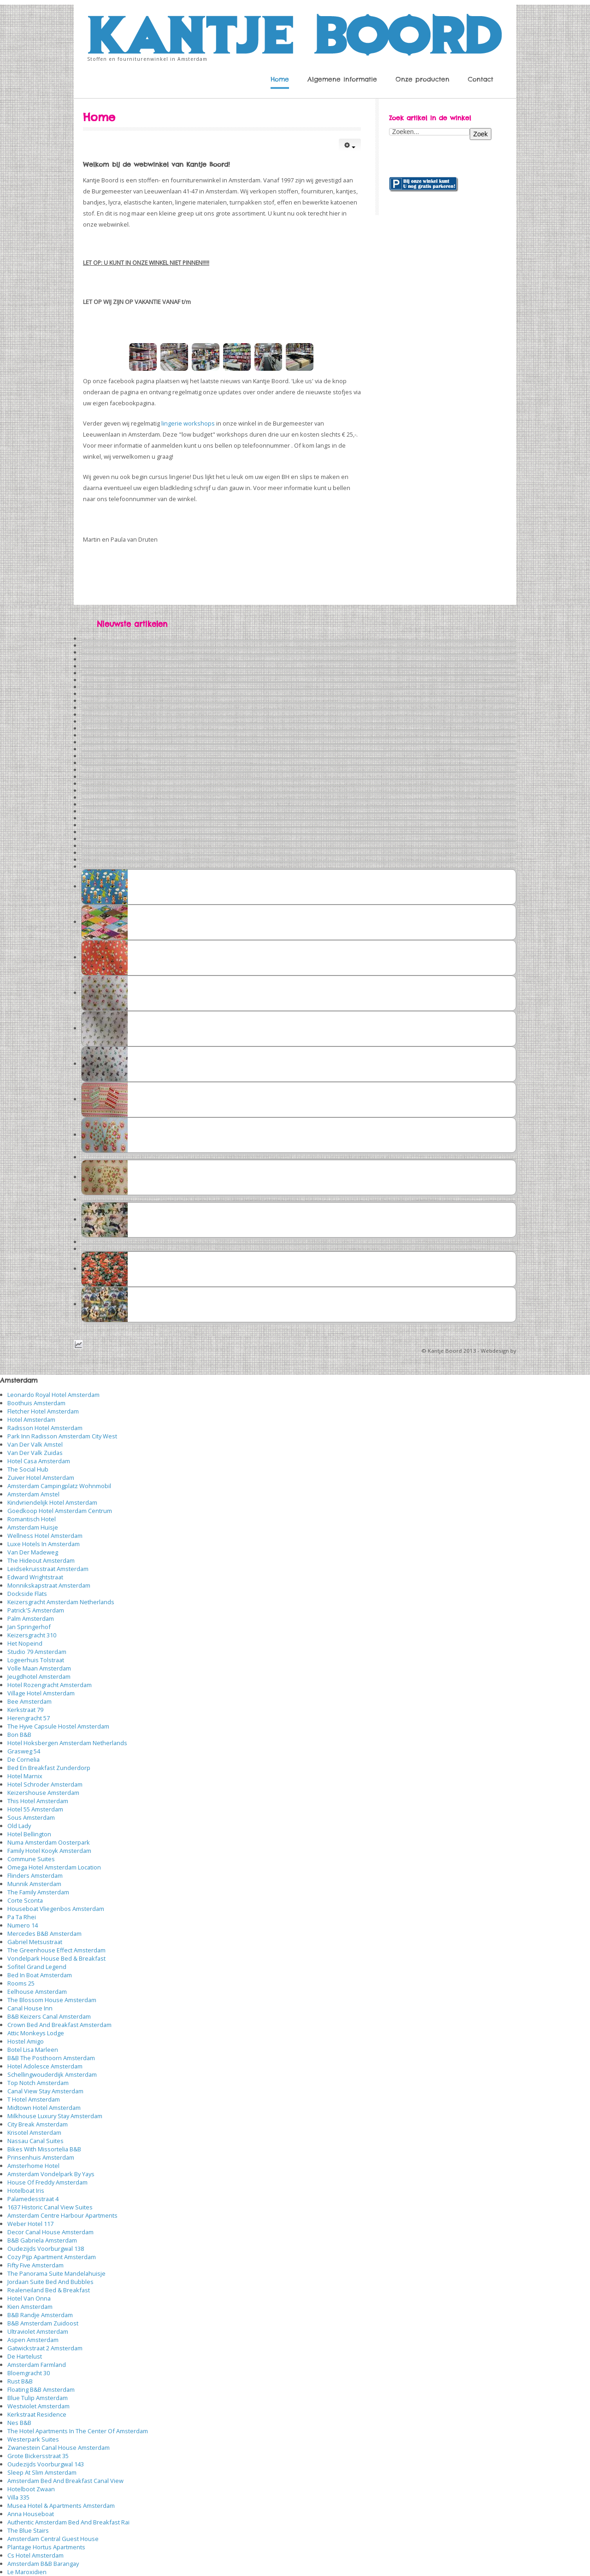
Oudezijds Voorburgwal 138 (45, 2248)
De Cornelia (23, 1759)
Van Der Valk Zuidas (35, 1453)
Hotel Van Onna (29, 2298)
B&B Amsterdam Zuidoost (42, 2323)
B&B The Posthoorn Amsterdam (51, 2058)
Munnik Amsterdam (34, 1884)
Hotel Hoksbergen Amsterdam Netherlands (67, 1743)
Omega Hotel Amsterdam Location (54, 1867)
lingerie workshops (188, 423)
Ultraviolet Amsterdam (37, 2331)
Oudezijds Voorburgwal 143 (45, 2464)
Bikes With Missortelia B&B (44, 2149)
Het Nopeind (24, 1643)
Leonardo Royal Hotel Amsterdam (53, 1394)
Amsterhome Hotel (33, 2165)
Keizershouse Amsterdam (43, 1792)
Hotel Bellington (29, 1834)
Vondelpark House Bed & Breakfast (56, 1958)
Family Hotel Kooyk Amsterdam (49, 1850)
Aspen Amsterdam (33, 2340)
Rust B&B (20, 2381)
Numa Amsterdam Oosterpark (48, 1842)
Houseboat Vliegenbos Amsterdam (55, 1908)
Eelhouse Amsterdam (37, 1991)
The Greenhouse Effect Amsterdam (56, 1950)
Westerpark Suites (33, 2439)
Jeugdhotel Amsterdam (39, 1676)
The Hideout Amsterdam (41, 1560)
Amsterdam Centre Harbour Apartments (62, 2215)
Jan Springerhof (29, 1627)
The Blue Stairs (28, 2530)
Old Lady (19, 1826)
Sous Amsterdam (31, 1817)
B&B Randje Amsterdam (40, 2315)
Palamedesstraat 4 (33, 2199)
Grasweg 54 (23, 1751)
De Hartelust (24, 2356)
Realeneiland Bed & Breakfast (48, 2290)
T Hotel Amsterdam (33, 2099)
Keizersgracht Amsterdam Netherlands (60, 1602)
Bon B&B (19, 1734)
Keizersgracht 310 (31, 1635)
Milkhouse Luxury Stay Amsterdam (54, 2116)
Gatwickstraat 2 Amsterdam (45, 2348)
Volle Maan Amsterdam (39, 1668)
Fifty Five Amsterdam (35, 2265)
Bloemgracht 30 (28, 2373)
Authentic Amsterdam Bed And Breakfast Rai (68, 2522)
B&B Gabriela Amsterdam (42, 2240)
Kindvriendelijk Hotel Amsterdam (52, 1502)
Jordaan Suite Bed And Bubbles (50, 2282)
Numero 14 (22, 1925)
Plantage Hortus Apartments (46, 2547)
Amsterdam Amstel (33, 1494)
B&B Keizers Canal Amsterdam (49, 2016)
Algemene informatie (342, 79)
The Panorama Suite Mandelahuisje (56, 2273)
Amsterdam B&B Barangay (43, 2563)
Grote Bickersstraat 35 (38, 2456)
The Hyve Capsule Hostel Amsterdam (58, 1726)
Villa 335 (18, 2497)
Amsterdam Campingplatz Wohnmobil (59, 1486)
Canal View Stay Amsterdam (45, 2091)
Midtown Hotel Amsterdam (44, 2107)
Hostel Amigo (25, 2041)
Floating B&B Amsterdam (41, 2389)
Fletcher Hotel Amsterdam (43, 1411)
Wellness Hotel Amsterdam (45, 1535)
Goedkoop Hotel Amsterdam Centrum (59, 1511)
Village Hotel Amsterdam (41, 1693)
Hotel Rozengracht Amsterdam (49, 1685)
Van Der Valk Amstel (35, 1444)
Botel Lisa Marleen (32, 2049)
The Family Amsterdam (38, 1892)
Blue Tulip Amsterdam (37, 2398)
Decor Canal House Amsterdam (50, 2232)
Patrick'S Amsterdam (35, 1610)
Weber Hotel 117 (30, 2224)
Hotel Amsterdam (31, 1419)
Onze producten (422, 79)
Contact (480, 79)
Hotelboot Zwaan (31, 2489)
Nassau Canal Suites (35, 2141)
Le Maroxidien (27, 2572)
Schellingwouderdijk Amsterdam (52, 2074)
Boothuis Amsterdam (36, 1403)
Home (280, 79)
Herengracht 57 (28, 1718)
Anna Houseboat (30, 2514)
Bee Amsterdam (29, 1701)
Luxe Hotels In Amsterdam (43, 1544)
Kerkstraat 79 (25, 1710)
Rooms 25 (21, 1983)
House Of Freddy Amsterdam (47, 2182)
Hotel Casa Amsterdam (38, 1461)
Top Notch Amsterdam (38, 2083)
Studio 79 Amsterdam (36, 1651)
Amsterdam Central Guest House (53, 2539)
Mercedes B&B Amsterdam (44, 1933)
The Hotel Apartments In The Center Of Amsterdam (77, 2431)
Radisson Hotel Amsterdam (45, 1428)
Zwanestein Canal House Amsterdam (58, 2447)
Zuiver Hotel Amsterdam (40, 1477)
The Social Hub (27, 1469)
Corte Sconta (25, 1900)
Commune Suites (31, 1859)
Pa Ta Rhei (21, 1917)
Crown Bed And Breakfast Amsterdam (59, 2025)
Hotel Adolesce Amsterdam (45, 2066)
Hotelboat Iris (25, 2190)
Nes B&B (19, 2422)
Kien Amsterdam (30, 2306)
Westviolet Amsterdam (38, 2406)
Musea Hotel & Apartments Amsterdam (61, 2505)
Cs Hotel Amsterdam (35, 2555)
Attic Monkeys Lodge (35, 2033)
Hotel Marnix (24, 1776)
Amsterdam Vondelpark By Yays (50, 2174)
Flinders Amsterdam (35, 1875)
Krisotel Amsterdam (34, 2132)
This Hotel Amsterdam (37, 1801)
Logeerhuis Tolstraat (35, 1660)
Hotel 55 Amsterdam (35, 1809)
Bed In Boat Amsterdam (39, 1975)
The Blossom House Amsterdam (51, 2000)
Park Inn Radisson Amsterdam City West (62, 1436)
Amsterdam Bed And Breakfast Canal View (65, 2481)
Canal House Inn (30, 2008)
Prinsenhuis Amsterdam (40, 2157)
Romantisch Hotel (31, 1519)
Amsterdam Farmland (36, 2364)
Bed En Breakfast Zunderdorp (48, 1768)
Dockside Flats (27, 1593)
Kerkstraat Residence (36, 2414)
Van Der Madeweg (32, 1552)
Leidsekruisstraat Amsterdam (47, 1569)
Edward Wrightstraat (35, 1577)
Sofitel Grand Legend (36, 1967)
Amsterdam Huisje (32, 1527)
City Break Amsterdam (37, 2124)
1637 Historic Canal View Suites (50, 2207)
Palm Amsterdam (30, 1618)
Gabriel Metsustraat (34, 1942)
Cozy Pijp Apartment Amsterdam (51, 2257)
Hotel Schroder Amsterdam (45, 1784)
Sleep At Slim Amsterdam (42, 2472)
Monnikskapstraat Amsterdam (48, 1585)
